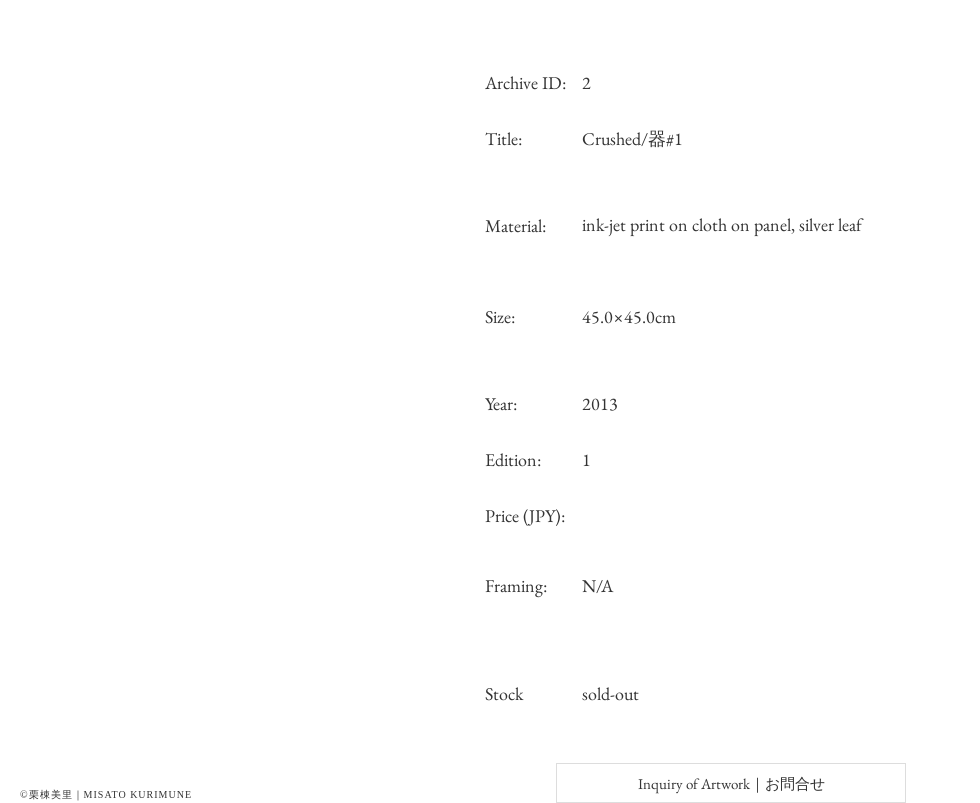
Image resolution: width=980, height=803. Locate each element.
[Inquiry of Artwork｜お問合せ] (731, 783)
